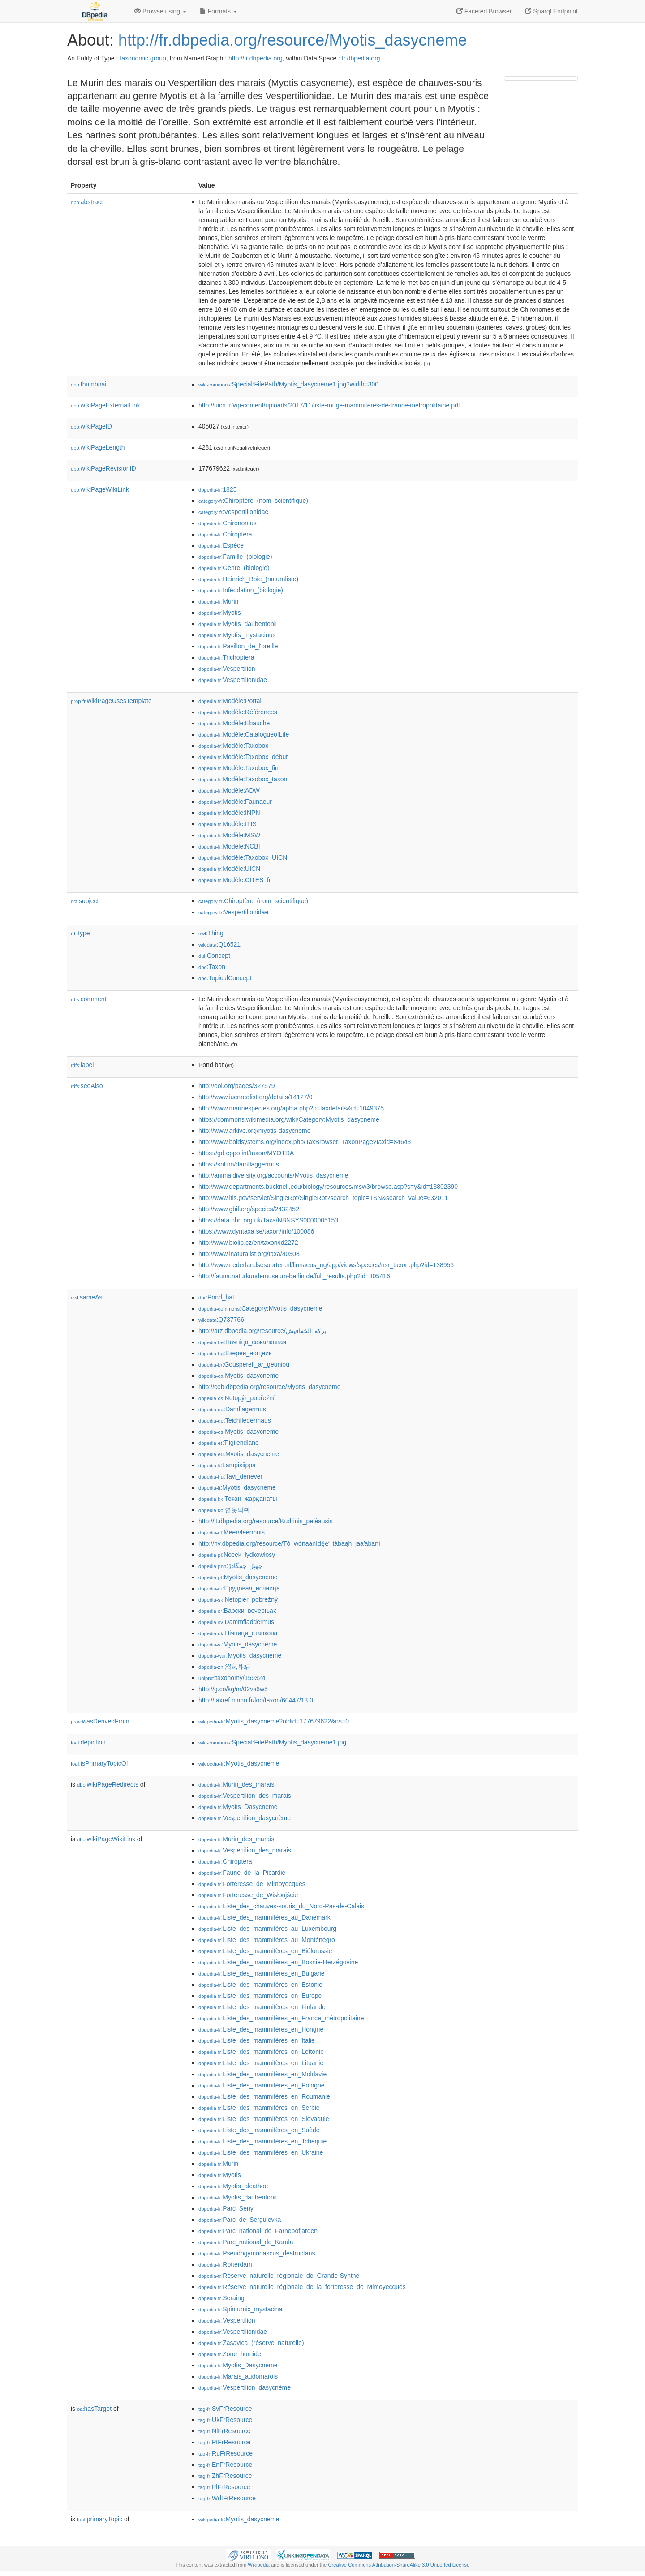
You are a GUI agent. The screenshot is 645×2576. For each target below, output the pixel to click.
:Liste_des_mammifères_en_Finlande (262, 2006)
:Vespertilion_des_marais (244, 1795)
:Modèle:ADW (229, 790)
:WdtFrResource (227, 2498)
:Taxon (211, 966)
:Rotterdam (225, 2264)
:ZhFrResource (225, 2475)
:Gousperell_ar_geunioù (243, 1364)
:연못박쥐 (224, 1509)
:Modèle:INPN (229, 812)
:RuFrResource (225, 2453)
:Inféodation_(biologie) (240, 590)
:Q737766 (221, 1319)
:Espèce (221, 545)
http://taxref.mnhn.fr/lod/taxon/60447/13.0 (255, 1700)
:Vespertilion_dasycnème (244, 1818)
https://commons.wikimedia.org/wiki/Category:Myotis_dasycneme (288, 1119)
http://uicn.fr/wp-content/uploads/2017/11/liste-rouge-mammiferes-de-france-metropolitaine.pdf (329, 405)
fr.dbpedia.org (361, 58)
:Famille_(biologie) (235, 556)
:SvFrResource (225, 2408)
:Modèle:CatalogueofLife (243, 734)
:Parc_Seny (226, 2208)
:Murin (218, 601)
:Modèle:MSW (229, 835)
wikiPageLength (98, 447)
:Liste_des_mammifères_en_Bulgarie (261, 1973)
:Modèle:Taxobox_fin (238, 768)
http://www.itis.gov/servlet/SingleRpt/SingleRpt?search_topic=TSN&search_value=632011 (323, 1197)
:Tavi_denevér (230, 1476)
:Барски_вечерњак (237, 1610)
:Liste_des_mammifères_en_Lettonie (261, 2051)
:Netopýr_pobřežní (236, 1398)
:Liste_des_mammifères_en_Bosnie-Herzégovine (278, 1962)
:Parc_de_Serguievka (239, 2219)
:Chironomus (227, 523)
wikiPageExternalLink (105, 405)
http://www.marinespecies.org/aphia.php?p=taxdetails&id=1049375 (291, 1108)
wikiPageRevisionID (103, 468)
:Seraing (221, 2298)
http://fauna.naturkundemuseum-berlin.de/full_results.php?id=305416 (294, 1276)
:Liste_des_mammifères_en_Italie (256, 2040)
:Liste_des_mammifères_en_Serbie (259, 2107)
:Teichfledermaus (234, 1420)
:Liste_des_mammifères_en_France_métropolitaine (281, 2018)
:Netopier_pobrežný (238, 1599)
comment (88, 999)
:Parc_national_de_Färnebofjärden (258, 2230)
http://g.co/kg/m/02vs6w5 (233, 1689)
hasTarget (94, 2408)
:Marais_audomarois (238, 2376)
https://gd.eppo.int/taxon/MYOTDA (246, 1153)
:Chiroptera (225, 534)
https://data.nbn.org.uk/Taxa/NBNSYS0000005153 (268, 1220)
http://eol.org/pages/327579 (236, 1085)
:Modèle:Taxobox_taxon (242, 779)
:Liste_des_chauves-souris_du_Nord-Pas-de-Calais (281, 1906)
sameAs (86, 1297)
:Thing (211, 933)
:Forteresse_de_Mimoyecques (251, 1883)
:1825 (217, 489)
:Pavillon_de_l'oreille (238, 646)
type (80, 933)
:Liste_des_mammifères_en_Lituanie (260, 2062)
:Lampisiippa (227, 1465)
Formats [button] (218, 11)
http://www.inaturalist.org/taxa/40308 (249, 1253)
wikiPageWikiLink (100, 489)
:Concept (214, 955)
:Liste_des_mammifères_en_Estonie (260, 1984)
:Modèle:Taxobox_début (243, 756)
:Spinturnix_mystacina (240, 2309)
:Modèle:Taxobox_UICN (242, 857)
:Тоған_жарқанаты (237, 1498)
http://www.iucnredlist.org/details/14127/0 (255, 1097)
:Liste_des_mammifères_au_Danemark (264, 1917)
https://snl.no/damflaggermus (238, 1164)
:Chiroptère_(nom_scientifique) (253, 500)
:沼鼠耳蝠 (224, 1666)
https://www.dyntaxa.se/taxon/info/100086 (256, 1231)
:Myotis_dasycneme (238, 1375)
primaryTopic (99, 2519)
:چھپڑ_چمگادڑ (230, 1565)
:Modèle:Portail (230, 700)
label (82, 1064)
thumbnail (89, 384)
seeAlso (87, 1085)
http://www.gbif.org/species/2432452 (248, 1209)
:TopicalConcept (224, 978)
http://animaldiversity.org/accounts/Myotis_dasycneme (273, 1175)
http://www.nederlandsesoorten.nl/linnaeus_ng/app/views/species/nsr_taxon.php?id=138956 (326, 1265)
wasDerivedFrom (100, 1721)
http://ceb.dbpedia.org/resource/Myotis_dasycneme (269, 1386)
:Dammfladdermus (236, 1621)
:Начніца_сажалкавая (242, 1342)
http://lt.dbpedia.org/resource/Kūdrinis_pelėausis (265, 1521)
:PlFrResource (224, 2486)
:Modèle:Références (237, 712)
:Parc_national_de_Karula (245, 2242)
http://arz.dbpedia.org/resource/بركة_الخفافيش (262, 1330)
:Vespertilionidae (233, 511)
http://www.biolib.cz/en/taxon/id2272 (248, 1242)
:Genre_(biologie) (234, 567)
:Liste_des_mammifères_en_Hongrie (260, 2029)
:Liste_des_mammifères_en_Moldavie (262, 2074)
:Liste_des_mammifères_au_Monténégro (266, 1939)
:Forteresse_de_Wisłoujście (248, 1895)
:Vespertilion (226, 668)
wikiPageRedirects (107, 1784)
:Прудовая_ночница (239, 1588)
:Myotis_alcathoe (233, 2186)
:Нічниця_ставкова (237, 1633)
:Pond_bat (216, 1297)
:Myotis (219, 612)
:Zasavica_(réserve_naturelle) (251, 2342)
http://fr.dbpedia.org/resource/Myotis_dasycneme (292, 40)
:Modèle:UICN (229, 868)
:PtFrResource (224, 2442)
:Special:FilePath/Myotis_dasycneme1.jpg (272, 1742)
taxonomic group (143, 58)
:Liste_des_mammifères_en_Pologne (261, 2085)
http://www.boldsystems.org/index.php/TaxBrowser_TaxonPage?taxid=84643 (304, 1141)
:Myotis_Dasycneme (237, 1806)
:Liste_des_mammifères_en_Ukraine (260, 2152)
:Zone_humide (229, 2353)
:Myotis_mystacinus (237, 635)
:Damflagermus (232, 1409)
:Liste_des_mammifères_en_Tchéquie (262, 2141)
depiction (88, 1742)
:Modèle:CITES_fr (234, 879)
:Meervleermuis (231, 1532)
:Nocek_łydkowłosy (236, 1554)
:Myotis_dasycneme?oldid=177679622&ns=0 (273, 1721)
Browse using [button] (160, 11)
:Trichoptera (226, 657)
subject (85, 900)
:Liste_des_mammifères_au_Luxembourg (267, 1928)
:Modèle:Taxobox (233, 745)
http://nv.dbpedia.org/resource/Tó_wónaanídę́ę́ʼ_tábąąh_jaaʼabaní (289, 1543)
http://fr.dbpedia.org (255, 58)
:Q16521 (219, 944)
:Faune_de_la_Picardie (241, 1872)
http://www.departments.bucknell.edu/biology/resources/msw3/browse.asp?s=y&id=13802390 (328, 1186)
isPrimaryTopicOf (99, 1763)
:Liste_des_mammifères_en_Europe (260, 1995)
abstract (87, 202)
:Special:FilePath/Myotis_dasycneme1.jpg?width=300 (288, 384)
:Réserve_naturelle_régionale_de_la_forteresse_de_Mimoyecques (302, 2286)
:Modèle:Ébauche (234, 723)
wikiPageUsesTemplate (111, 700)
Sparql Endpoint (551, 11)
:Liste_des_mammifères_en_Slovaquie (263, 2118)
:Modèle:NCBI (229, 846)
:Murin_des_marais (236, 1784)
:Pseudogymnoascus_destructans (256, 2253)
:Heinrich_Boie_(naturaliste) (248, 579)
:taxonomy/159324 (231, 1677)
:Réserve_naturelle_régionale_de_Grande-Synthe (278, 2275)
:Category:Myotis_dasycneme (260, 1308)
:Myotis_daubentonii (237, 623)
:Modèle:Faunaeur (235, 801)
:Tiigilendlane (228, 1442)
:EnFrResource (225, 2464)
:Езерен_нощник (234, 1353)
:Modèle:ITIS (227, 823)
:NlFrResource (224, 2431)
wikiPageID (91, 426)
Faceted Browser (484, 11)
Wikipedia (259, 2564)
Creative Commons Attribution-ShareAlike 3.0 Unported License (398, 2564)
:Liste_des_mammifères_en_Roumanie (264, 2096)
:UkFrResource (225, 2419)
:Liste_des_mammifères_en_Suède (259, 2130)
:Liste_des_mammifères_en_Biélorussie (265, 1951)
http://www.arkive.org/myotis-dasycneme (254, 1130)
